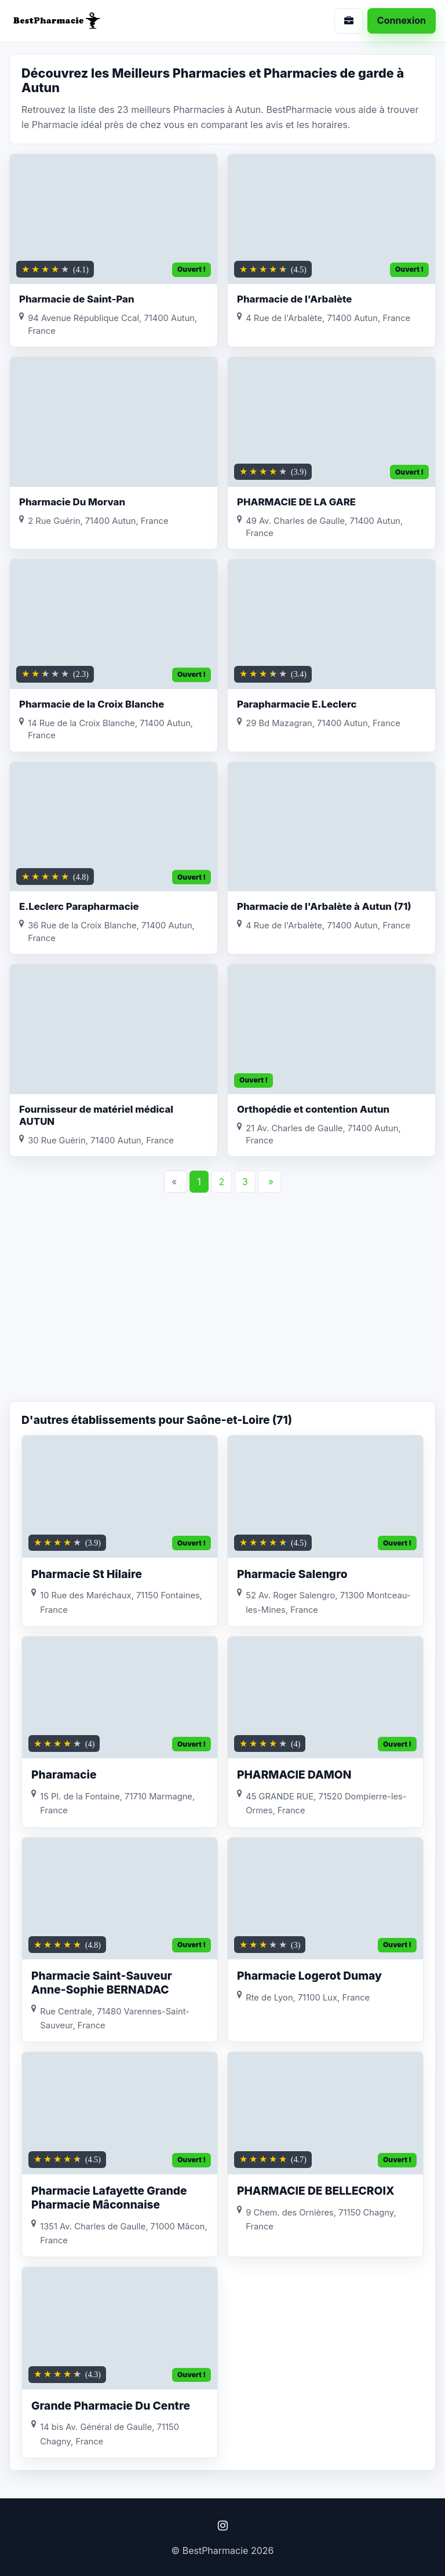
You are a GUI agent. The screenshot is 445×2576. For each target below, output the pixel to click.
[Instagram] (222, 2525)
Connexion (401, 20)
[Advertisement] (222, 1308)
